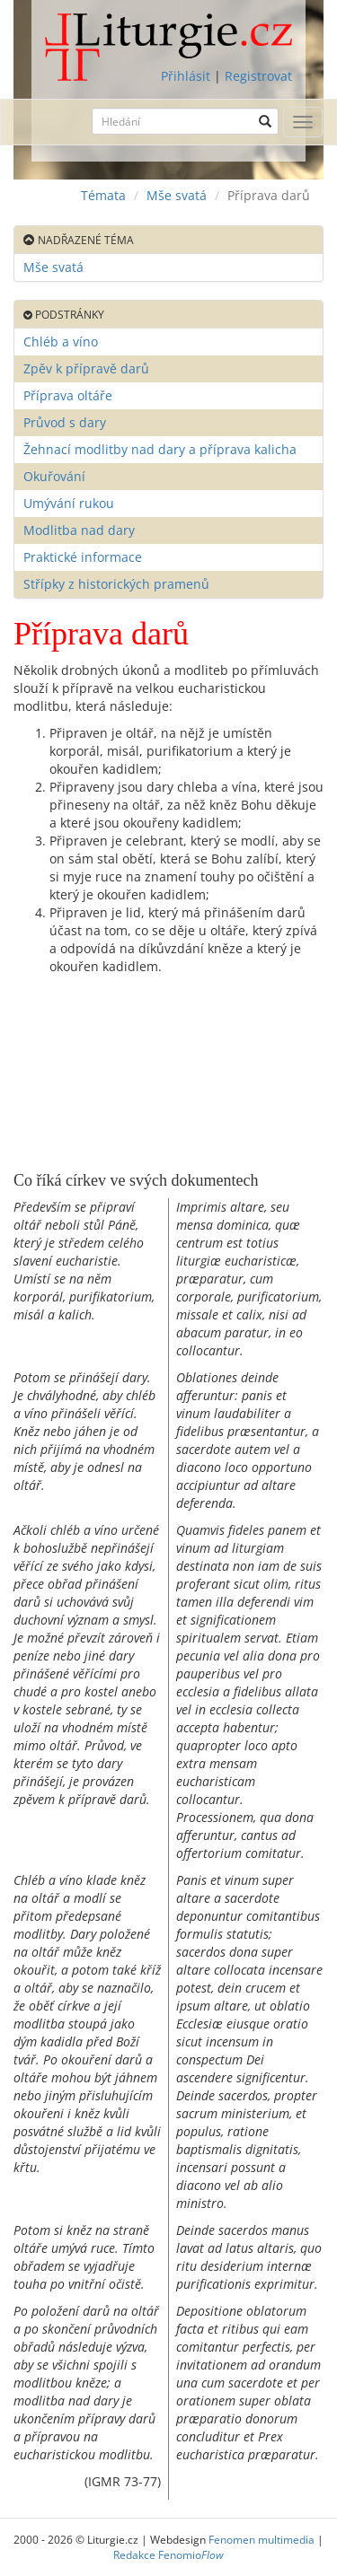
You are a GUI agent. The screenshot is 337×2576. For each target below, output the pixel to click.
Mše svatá (176, 195)
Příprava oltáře (67, 395)
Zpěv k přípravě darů (86, 368)
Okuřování (54, 476)
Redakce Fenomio (168, 2554)
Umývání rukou (68, 503)
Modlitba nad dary (79, 530)
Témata (103, 195)
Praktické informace (82, 556)
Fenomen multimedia (261, 2539)
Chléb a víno (60, 341)
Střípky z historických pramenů (116, 583)
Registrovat (258, 75)
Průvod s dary (64, 422)
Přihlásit (185, 75)
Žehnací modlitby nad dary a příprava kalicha (160, 449)
